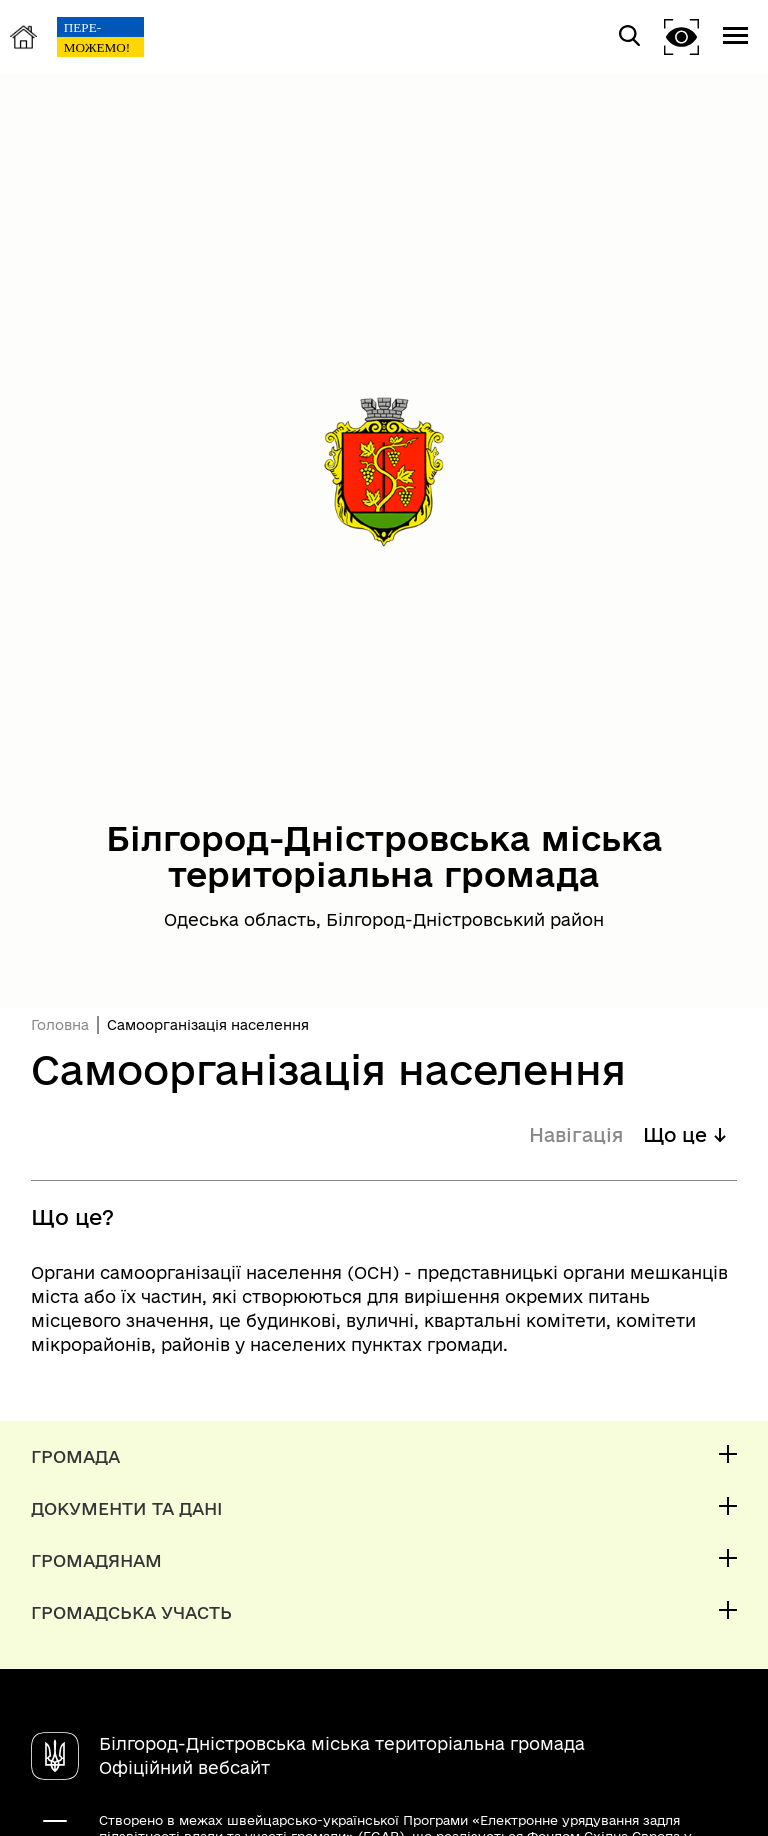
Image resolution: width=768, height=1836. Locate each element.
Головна (60, 1025)
